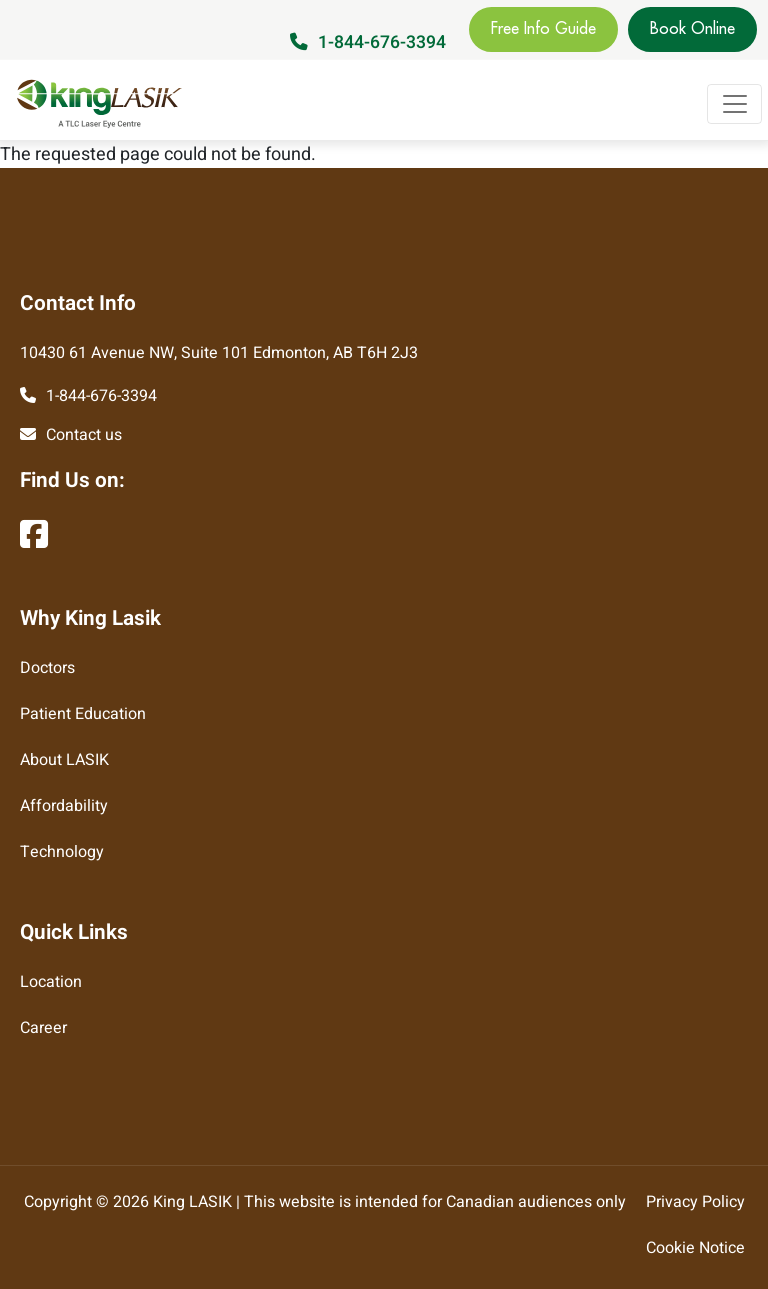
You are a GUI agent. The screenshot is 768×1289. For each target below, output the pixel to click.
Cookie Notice (695, 1248)
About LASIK (64, 760)
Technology (62, 852)
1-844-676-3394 (382, 42)
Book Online (692, 29)
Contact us (84, 435)
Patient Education (83, 714)
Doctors (47, 668)
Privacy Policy (695, 1202)
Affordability (64, 806)
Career (43, 1028)
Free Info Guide (543, 29)
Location (51, 982)
